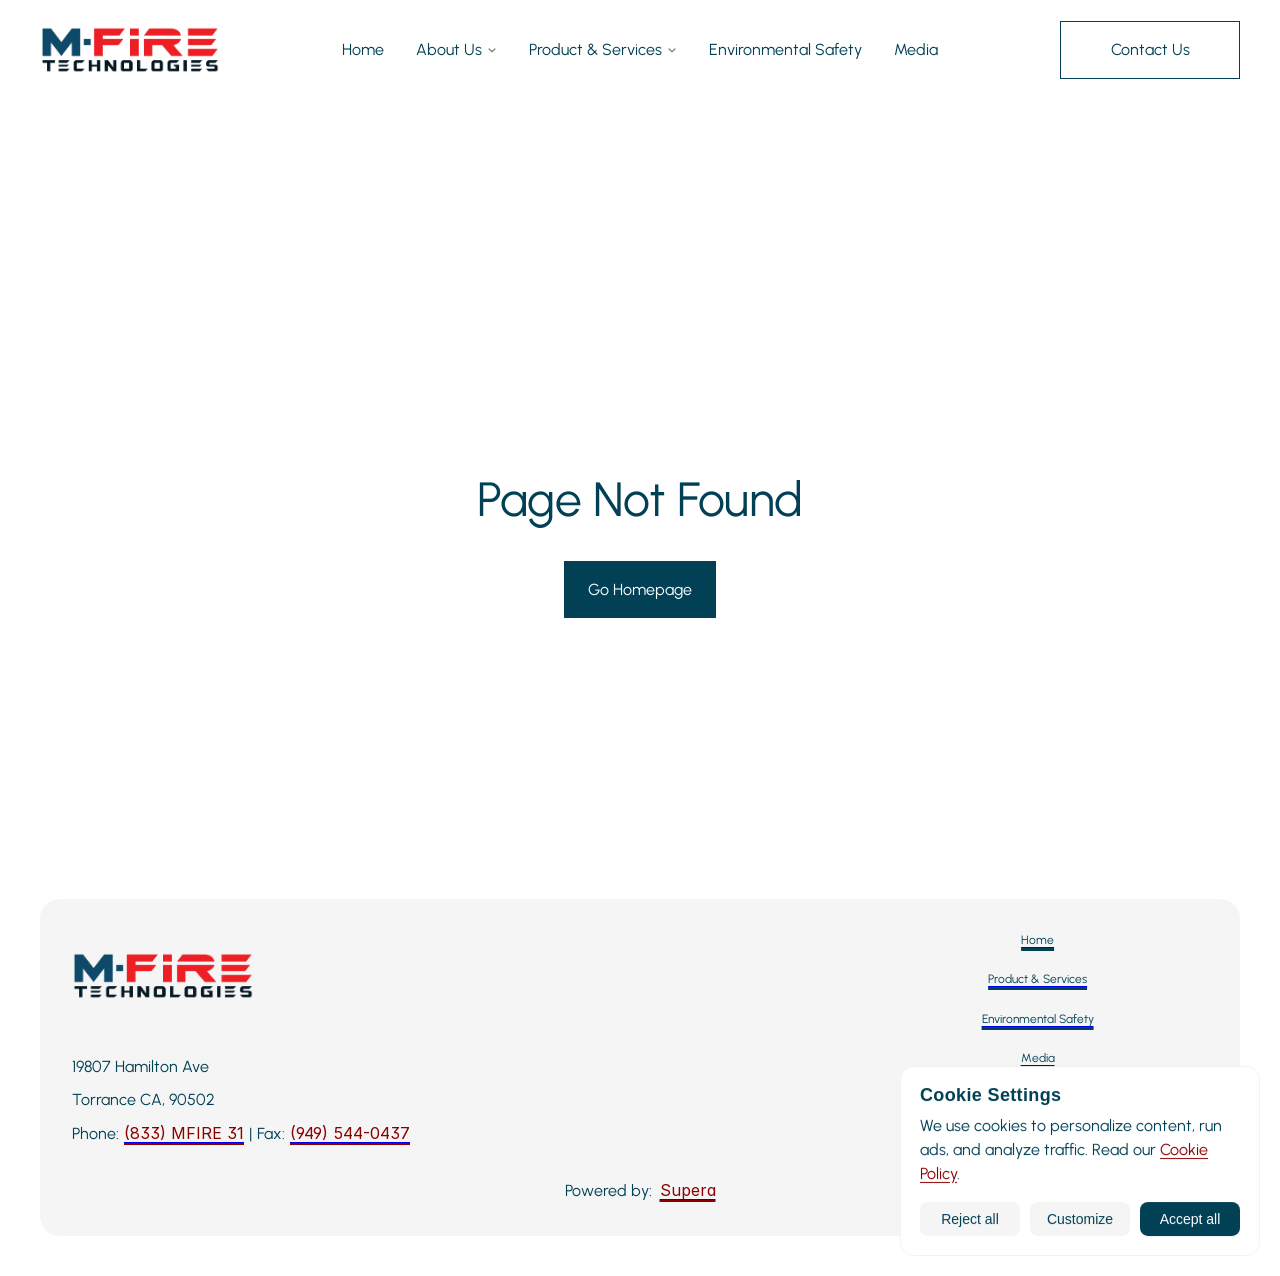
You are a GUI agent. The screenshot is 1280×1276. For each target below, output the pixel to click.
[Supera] (688, 1191)
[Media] (1038, 1058)
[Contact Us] (1150, 50)
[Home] (1037, 940)
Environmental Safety (785, 51)
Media (916, 51)
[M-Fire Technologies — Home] (130, 50)
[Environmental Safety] (1038, 1019)
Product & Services (603, 51)
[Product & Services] (1037, 979)
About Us (456, 51)
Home (363, 51)
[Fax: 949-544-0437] (350, 1134)
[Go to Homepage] (640, 590)
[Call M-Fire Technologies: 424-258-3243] (184, 1134)
